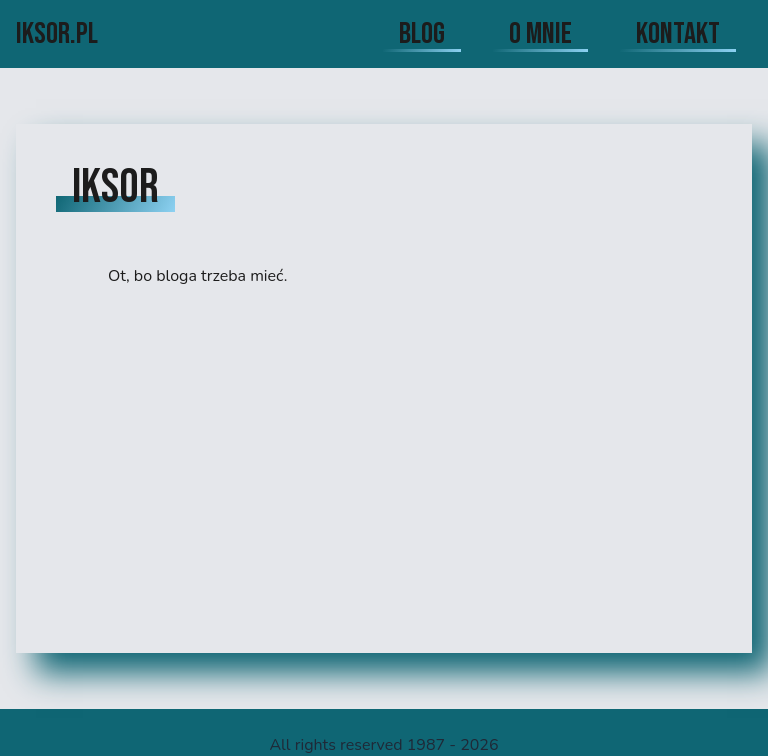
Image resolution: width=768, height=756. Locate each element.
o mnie (540, 34)
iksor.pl (57, 34)
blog (422, 34)
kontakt (678, 34)
